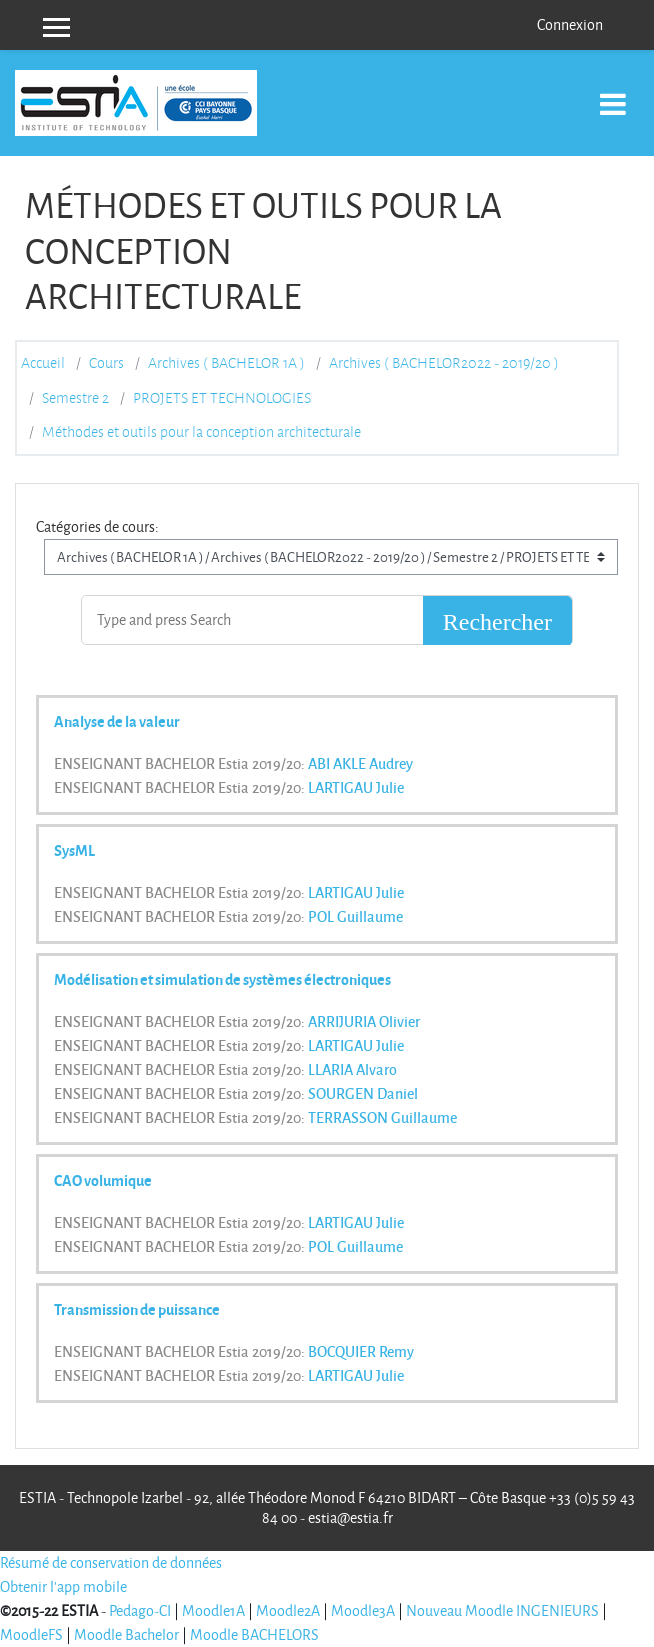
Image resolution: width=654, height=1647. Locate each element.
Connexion (570, 24)
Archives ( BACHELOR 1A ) (226, 363)
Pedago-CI (140, 1610)
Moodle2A (288, 1610)
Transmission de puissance (137, 1309)
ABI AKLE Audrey (360, 763)
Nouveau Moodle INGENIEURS (502, 1610)
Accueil (43, 363)
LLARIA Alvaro (352, 1069)
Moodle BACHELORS (254, 1634)
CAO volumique (103, 1180)
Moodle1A (213, 1610)
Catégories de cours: (97, 526)
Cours (106, 363)
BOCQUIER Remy (361, 1351)
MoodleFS (31, 1634)
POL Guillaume (355, 916)
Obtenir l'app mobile (63, 1586)
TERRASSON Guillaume (382, 1117)
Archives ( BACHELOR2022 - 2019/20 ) (444, 363)
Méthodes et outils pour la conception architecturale (201, 432)
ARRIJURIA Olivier (364, 1021)
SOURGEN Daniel (363, 1093)
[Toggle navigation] (613, 93)
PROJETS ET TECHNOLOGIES (222, 398)
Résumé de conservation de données (111, 1562)
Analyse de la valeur (117, 721)
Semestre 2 (75, 398)
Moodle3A (363, 1610)
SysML (74, 850)
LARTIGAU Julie (356, 787)
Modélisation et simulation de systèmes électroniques (222, 979)
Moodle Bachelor (126, 1634)
